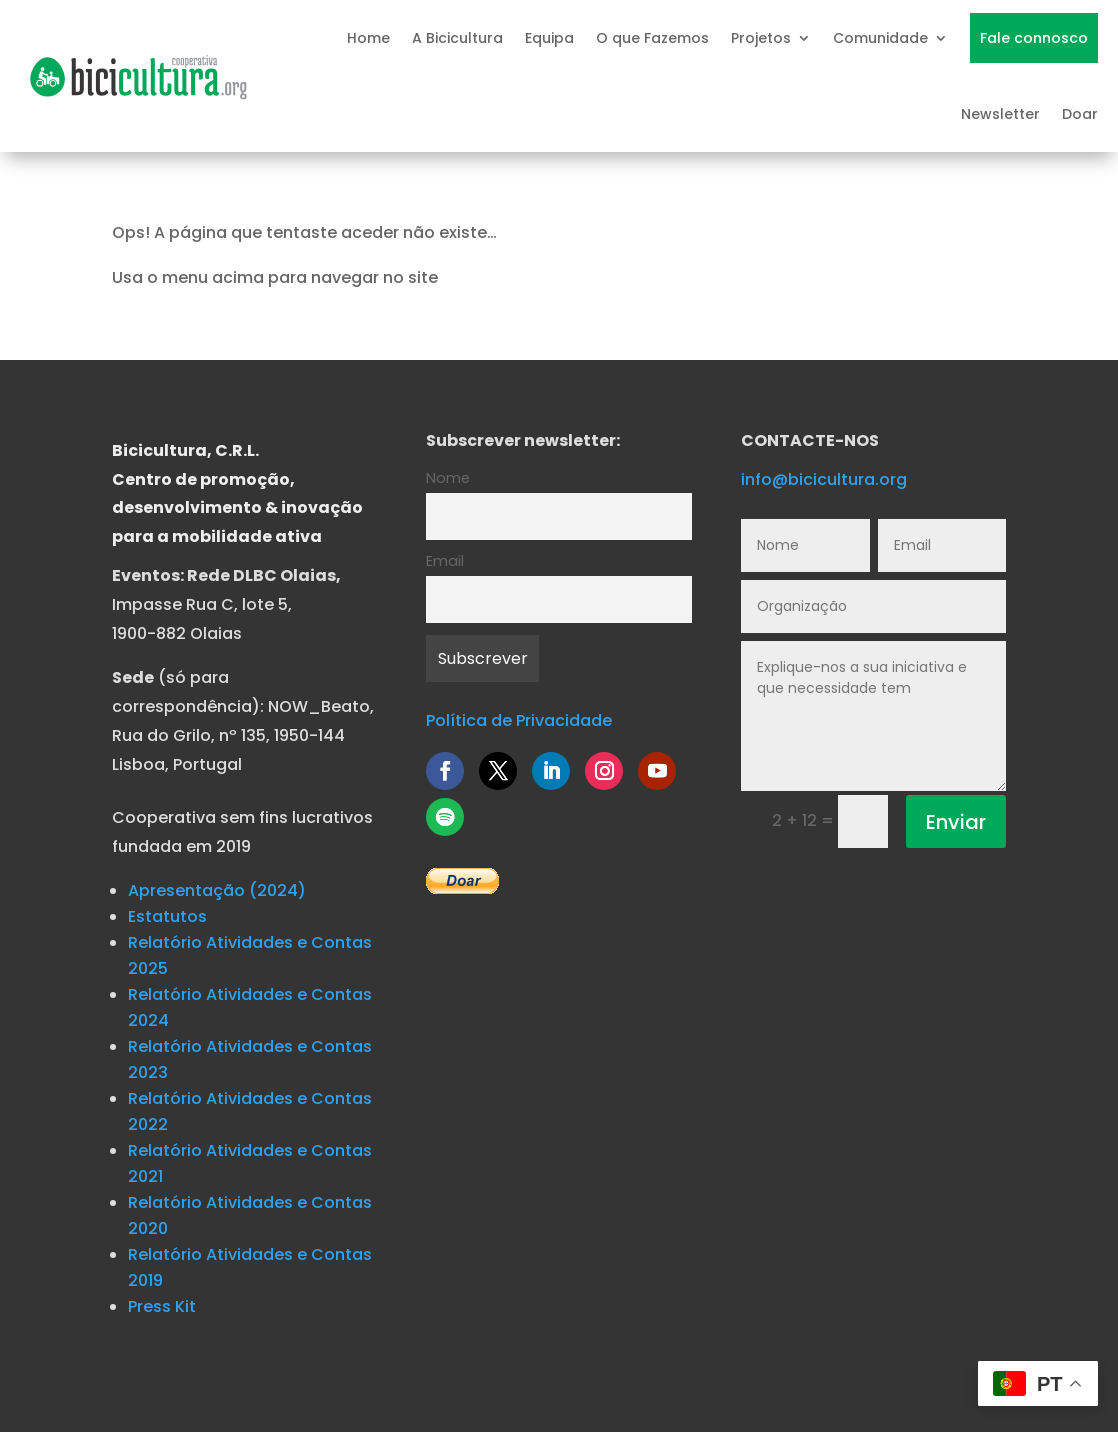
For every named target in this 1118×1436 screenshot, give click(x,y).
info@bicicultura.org (824, 479)
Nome (448, 478)
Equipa (549, 38)
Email (445, 561)
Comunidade (880, 38)
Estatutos (167, 916)
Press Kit (162, 1306)
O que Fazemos (652, 38)
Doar (1080, 114)
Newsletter (1000, 114)
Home (368, 38)
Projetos (761, 38)
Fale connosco (1034, 38)
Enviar (956, 822)
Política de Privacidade (519, 720)
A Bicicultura (457, 38)
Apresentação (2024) (217, 890)
